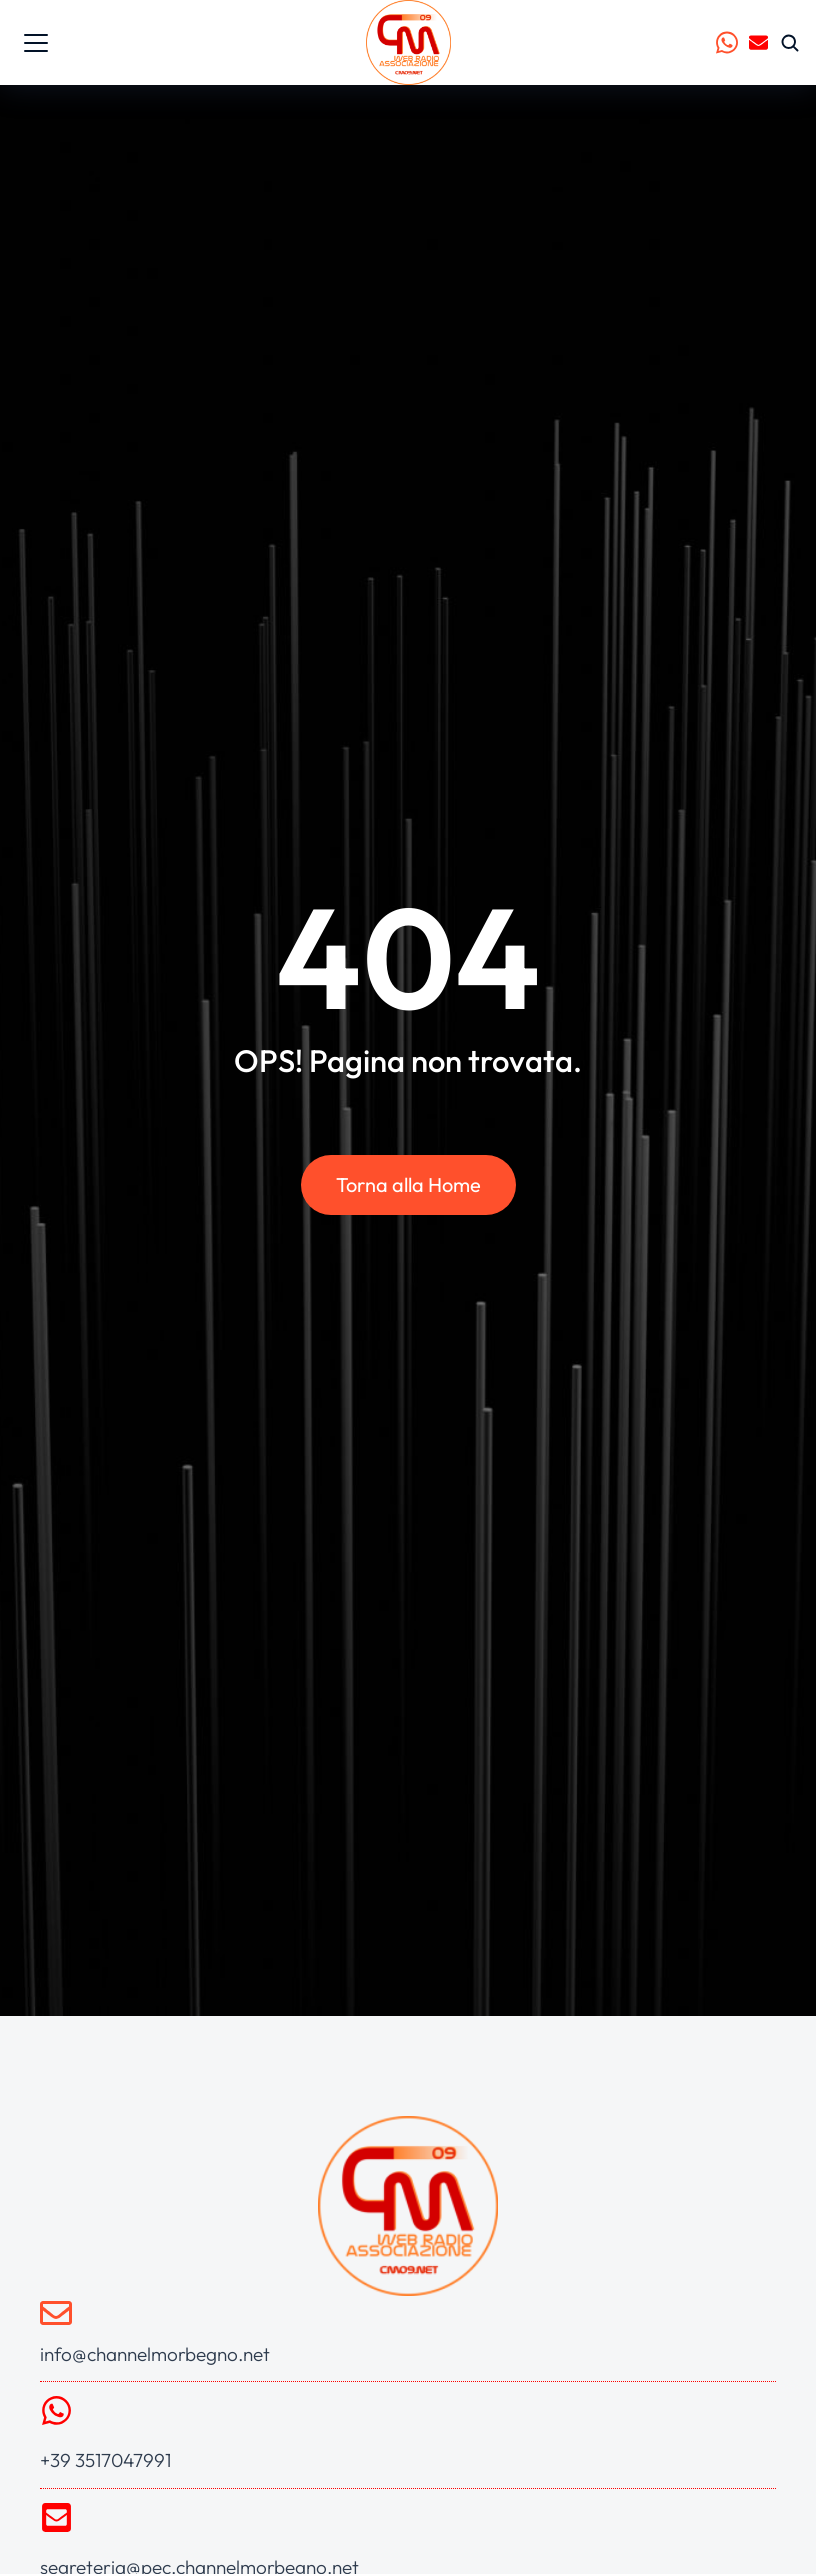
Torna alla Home (408, 1185)
